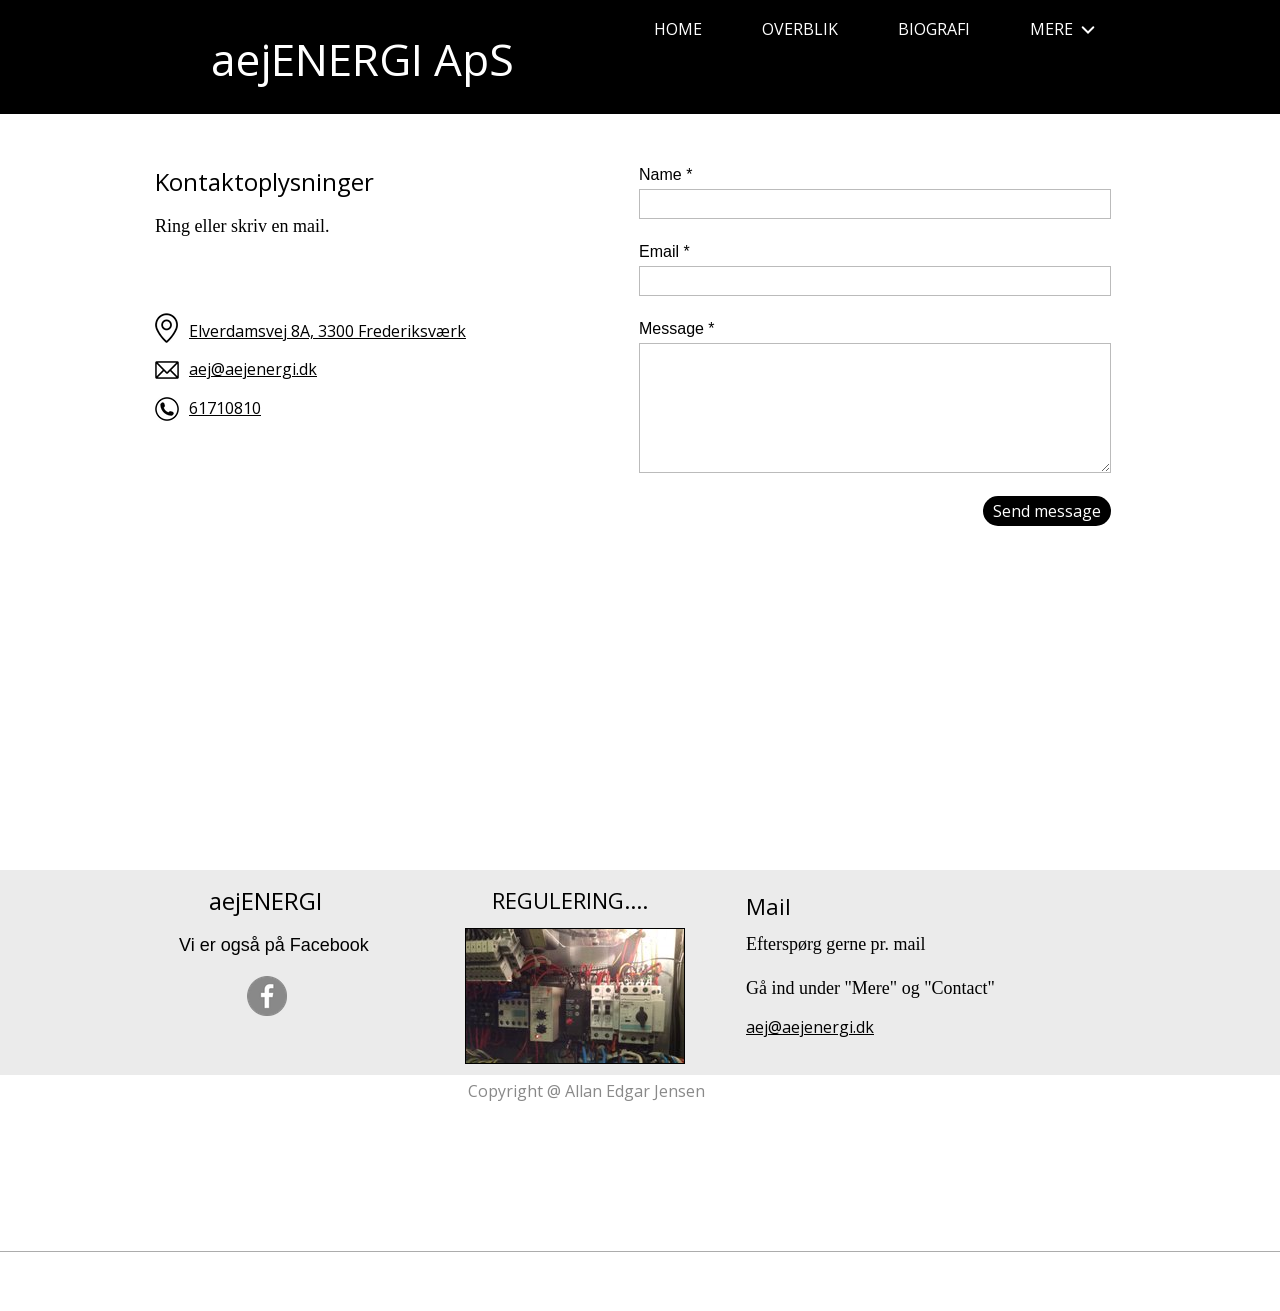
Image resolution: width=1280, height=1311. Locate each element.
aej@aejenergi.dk (253, 369)
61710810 (225, 408)
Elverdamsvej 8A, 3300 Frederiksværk (327, 331)
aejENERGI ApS (362, 59)
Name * (665, 174)
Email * (664, 251)
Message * (677, 328)
